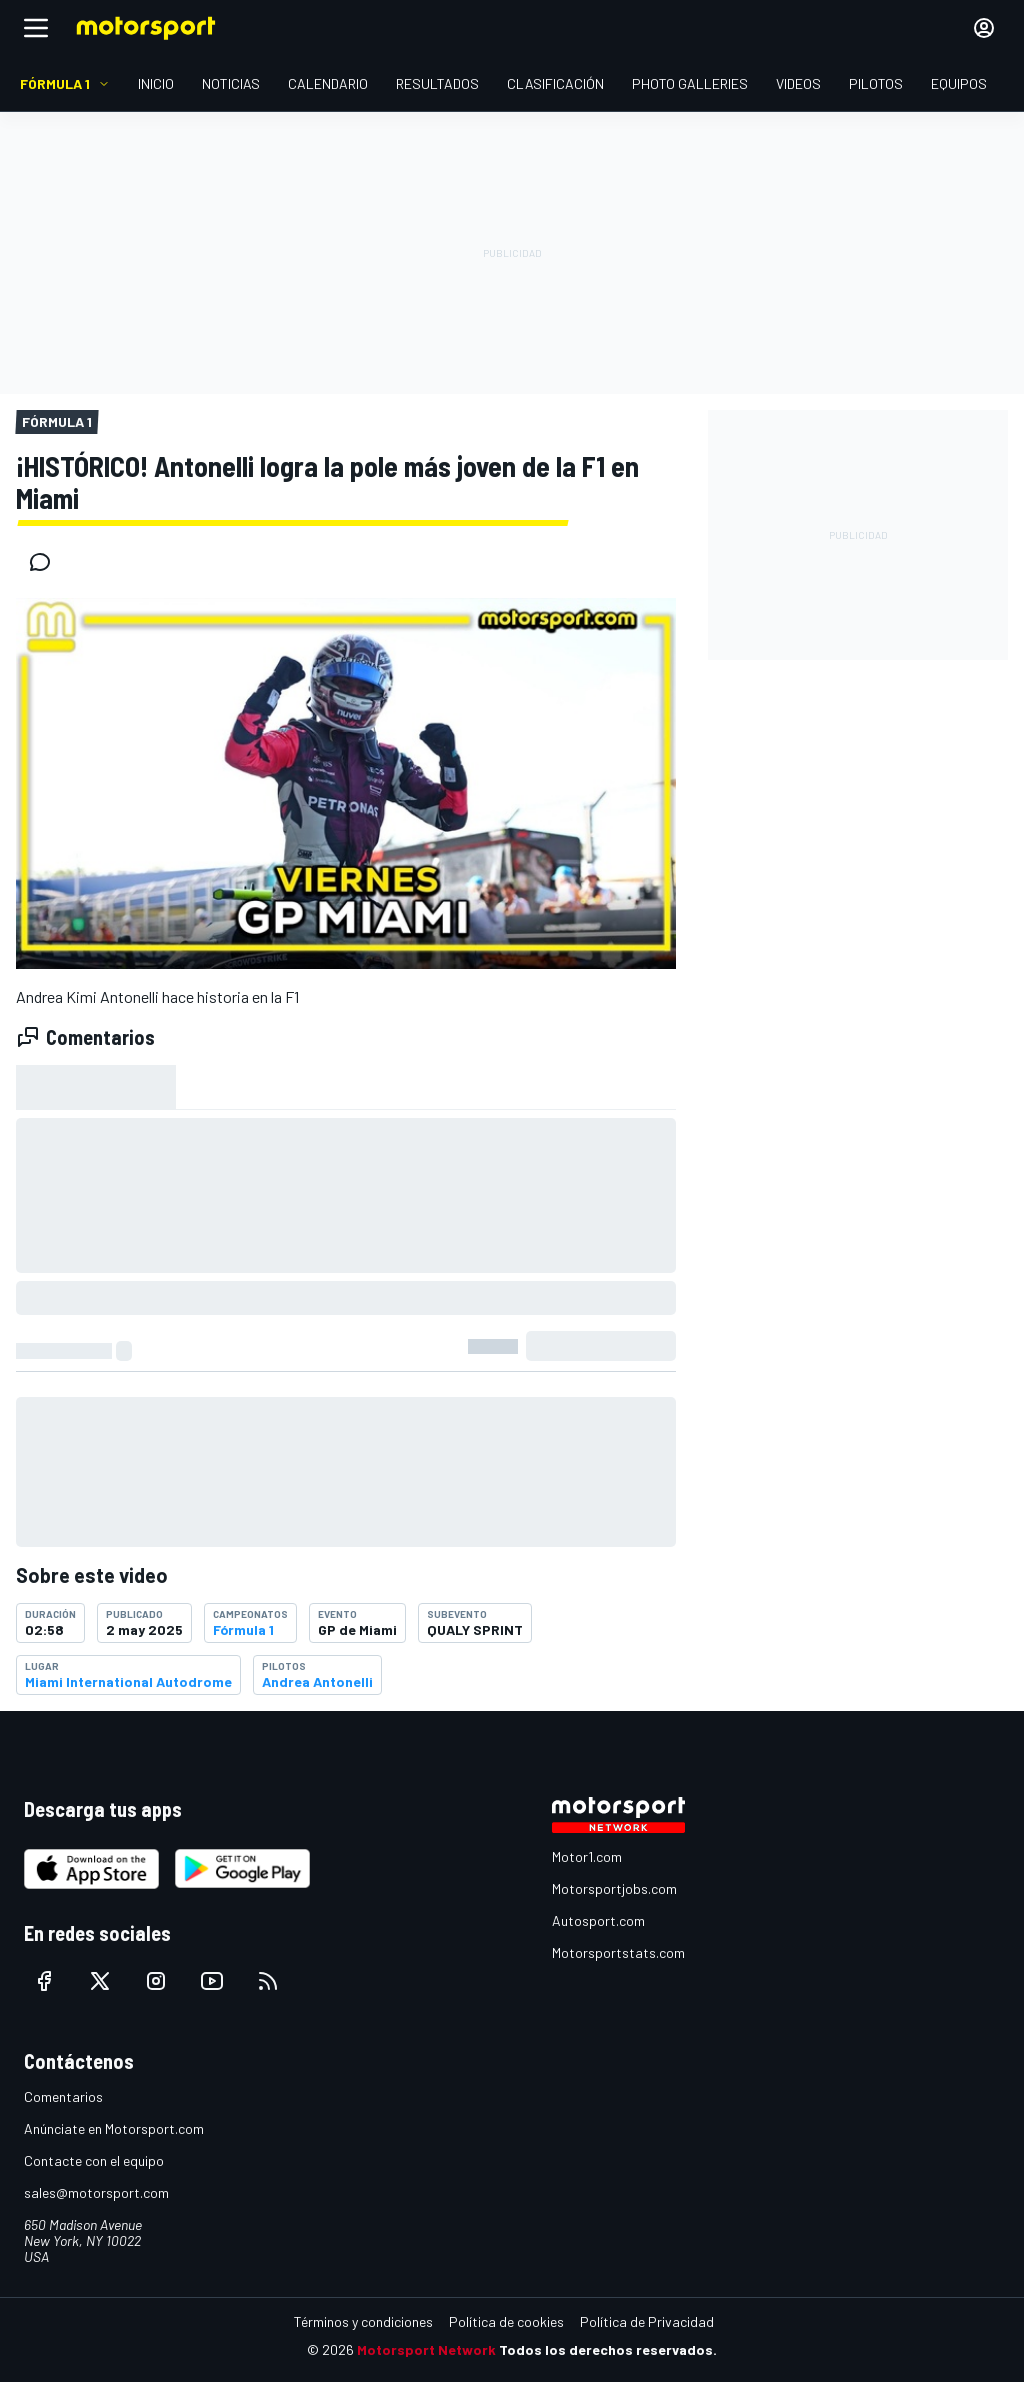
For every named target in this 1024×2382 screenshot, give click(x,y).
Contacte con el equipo (94, 2160)
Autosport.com (598, 1920)
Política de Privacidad (647, 2321)
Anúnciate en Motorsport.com (114, 2128)
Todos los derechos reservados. (608, 2349)
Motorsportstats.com (618, 1952)
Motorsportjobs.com (614, 1888)
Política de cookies (506, 2321)
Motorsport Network (426, 2349)
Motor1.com (587, 1856)
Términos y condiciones (363, 2321)
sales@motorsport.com (96, 2192)
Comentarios (63, 2096)
